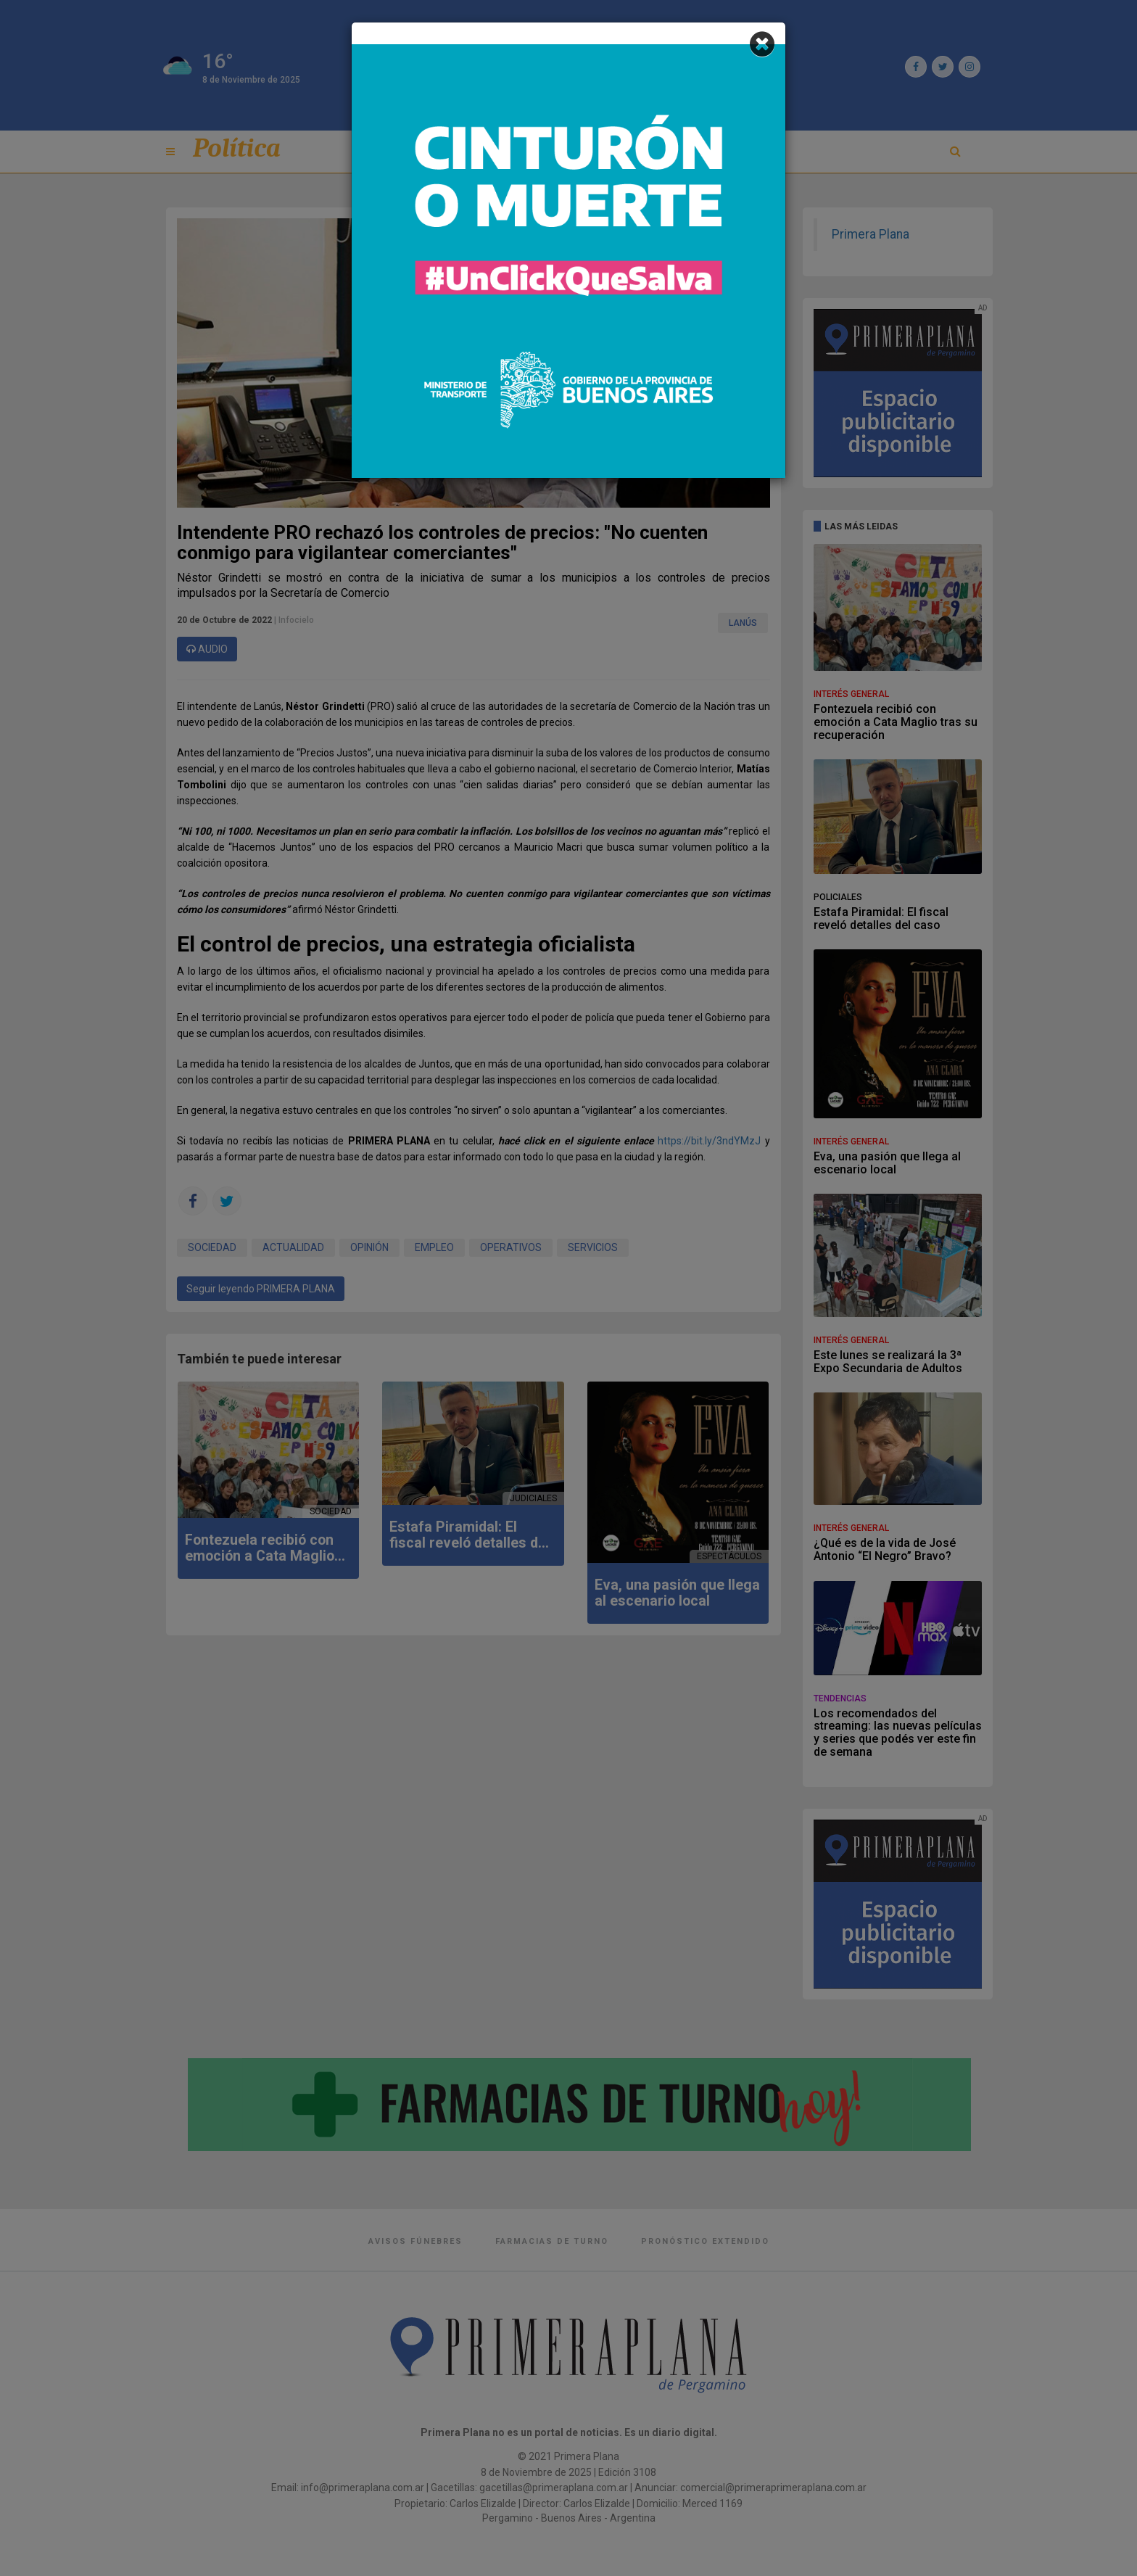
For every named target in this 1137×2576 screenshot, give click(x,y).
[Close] (762, 44)
